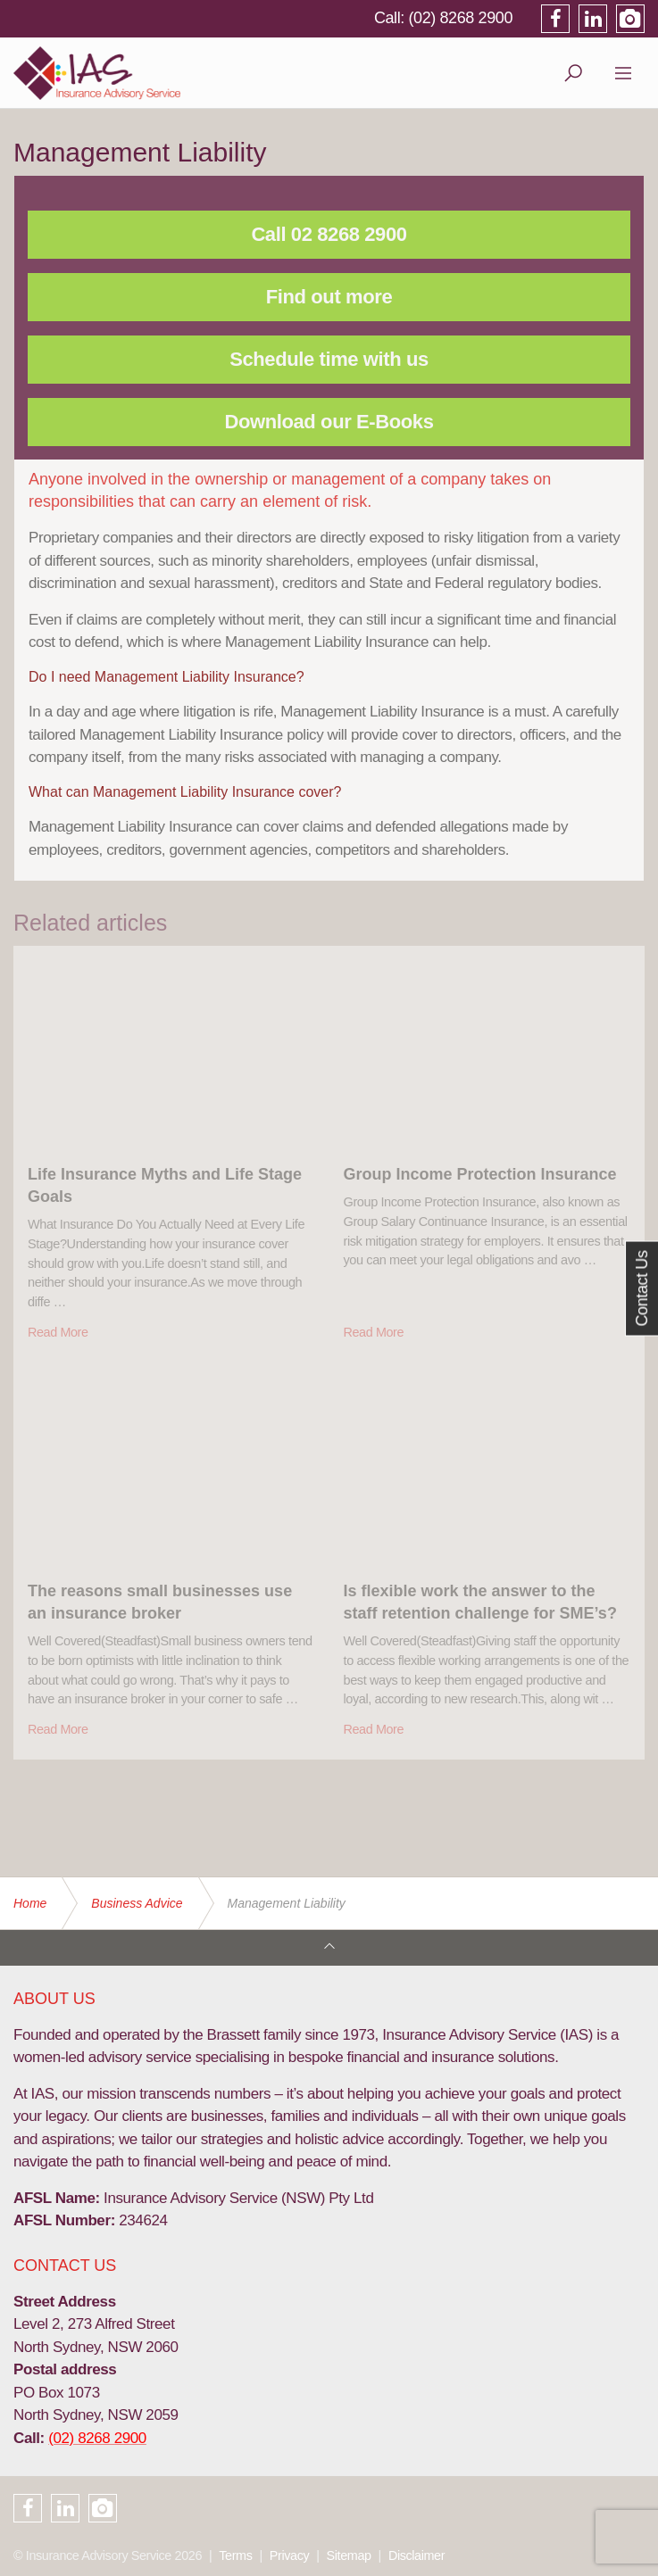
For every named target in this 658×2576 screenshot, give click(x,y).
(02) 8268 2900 (461, 18)
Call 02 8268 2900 (328, 234)
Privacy (289, 2555)
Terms (235, 2555)
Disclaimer (416, 2555)
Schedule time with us (329, 359)
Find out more (329, 297)
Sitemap (349, 2555)
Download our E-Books (329, 421)
